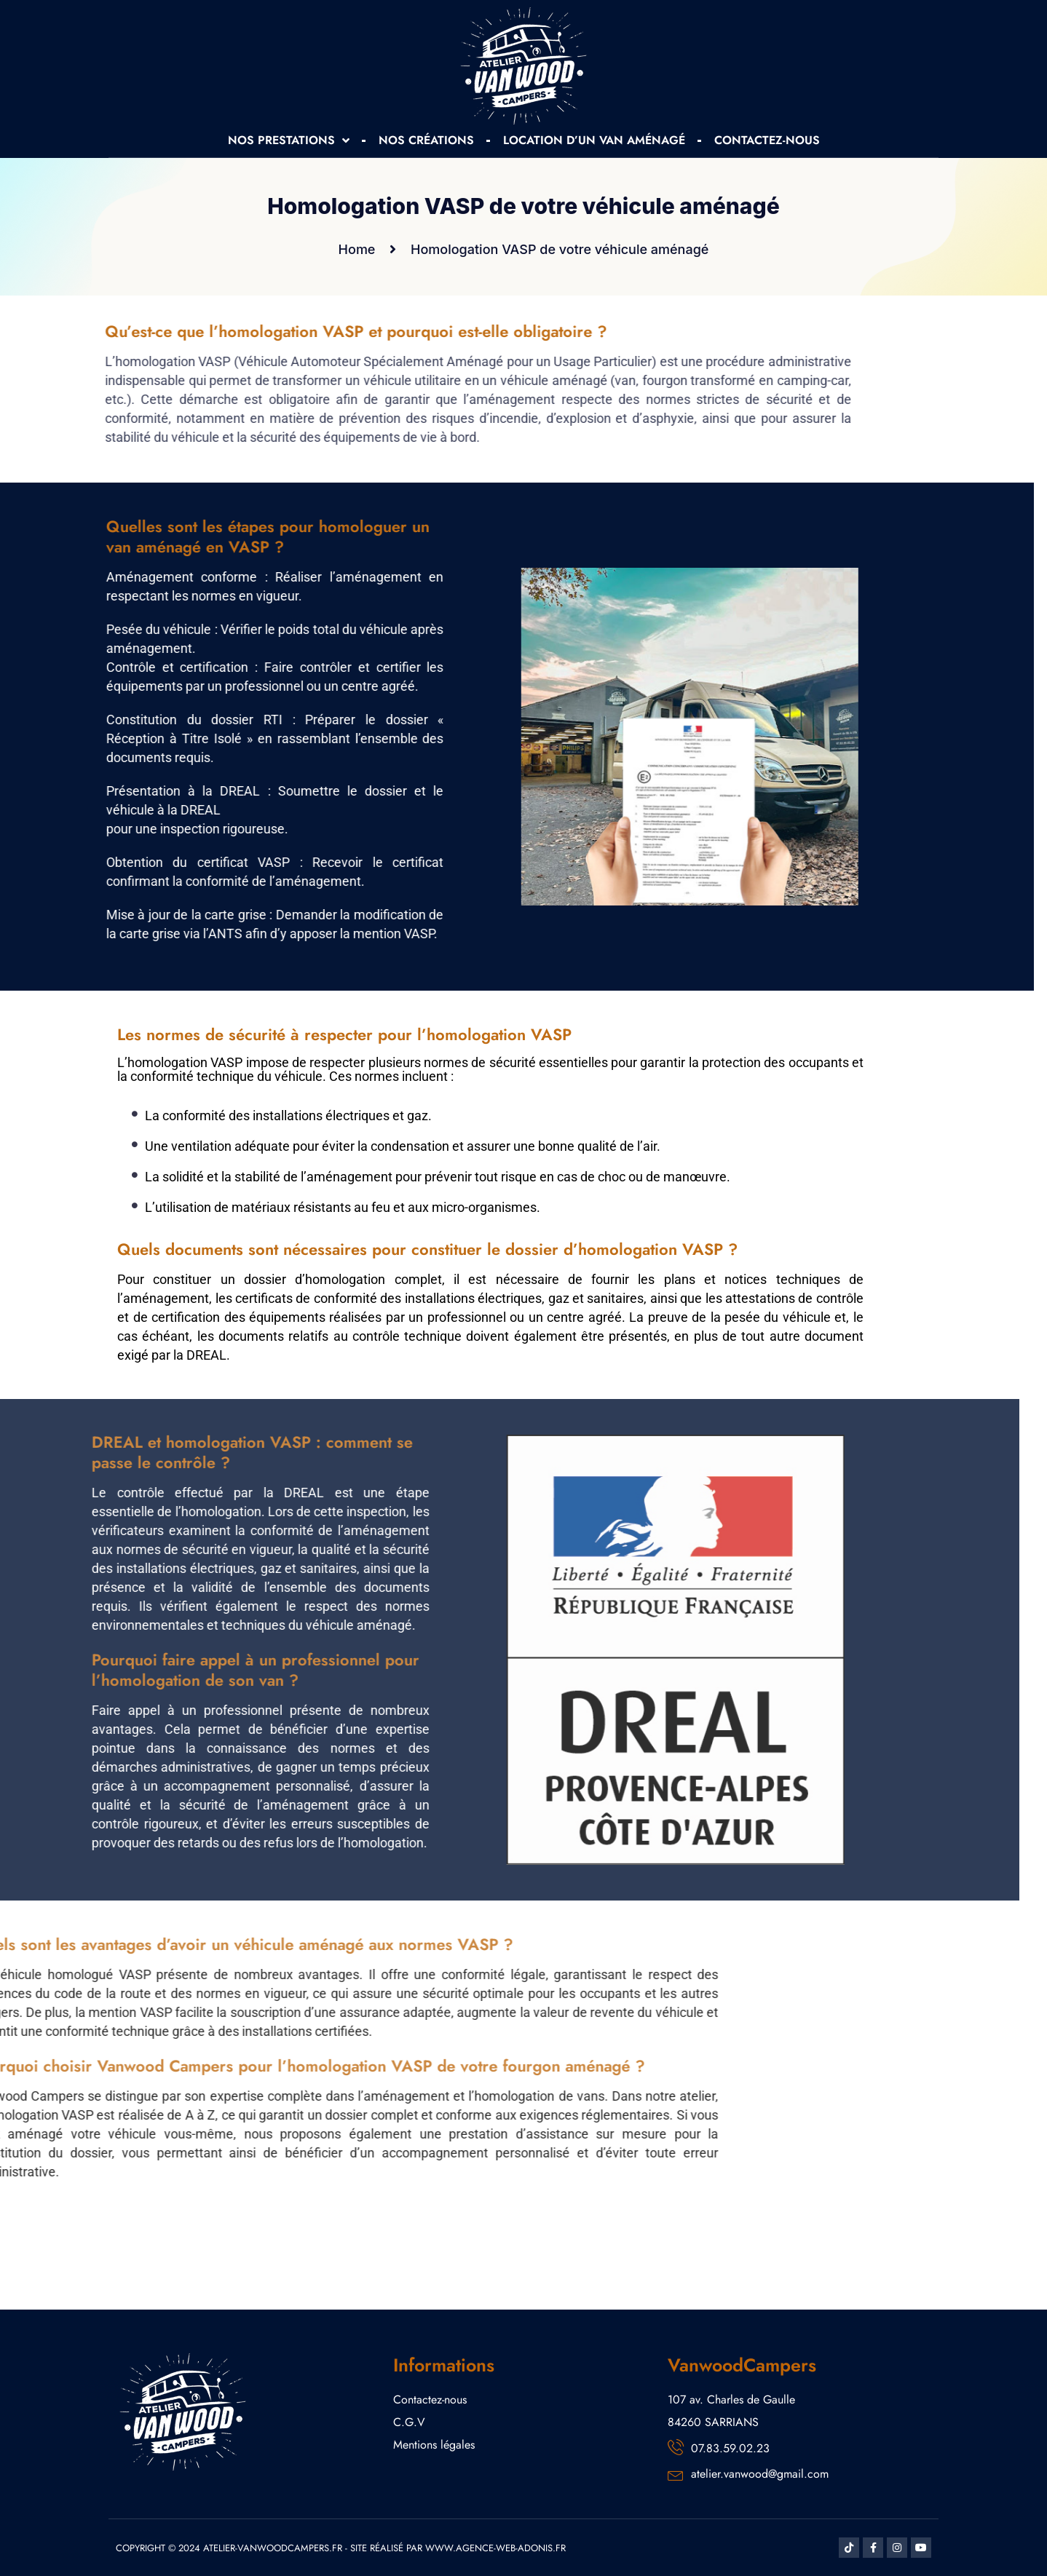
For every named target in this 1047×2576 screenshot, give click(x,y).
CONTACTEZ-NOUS (767, 140)
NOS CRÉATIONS (426, 140)
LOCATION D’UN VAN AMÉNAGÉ (594, 140)
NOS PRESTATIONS (288, 140)
